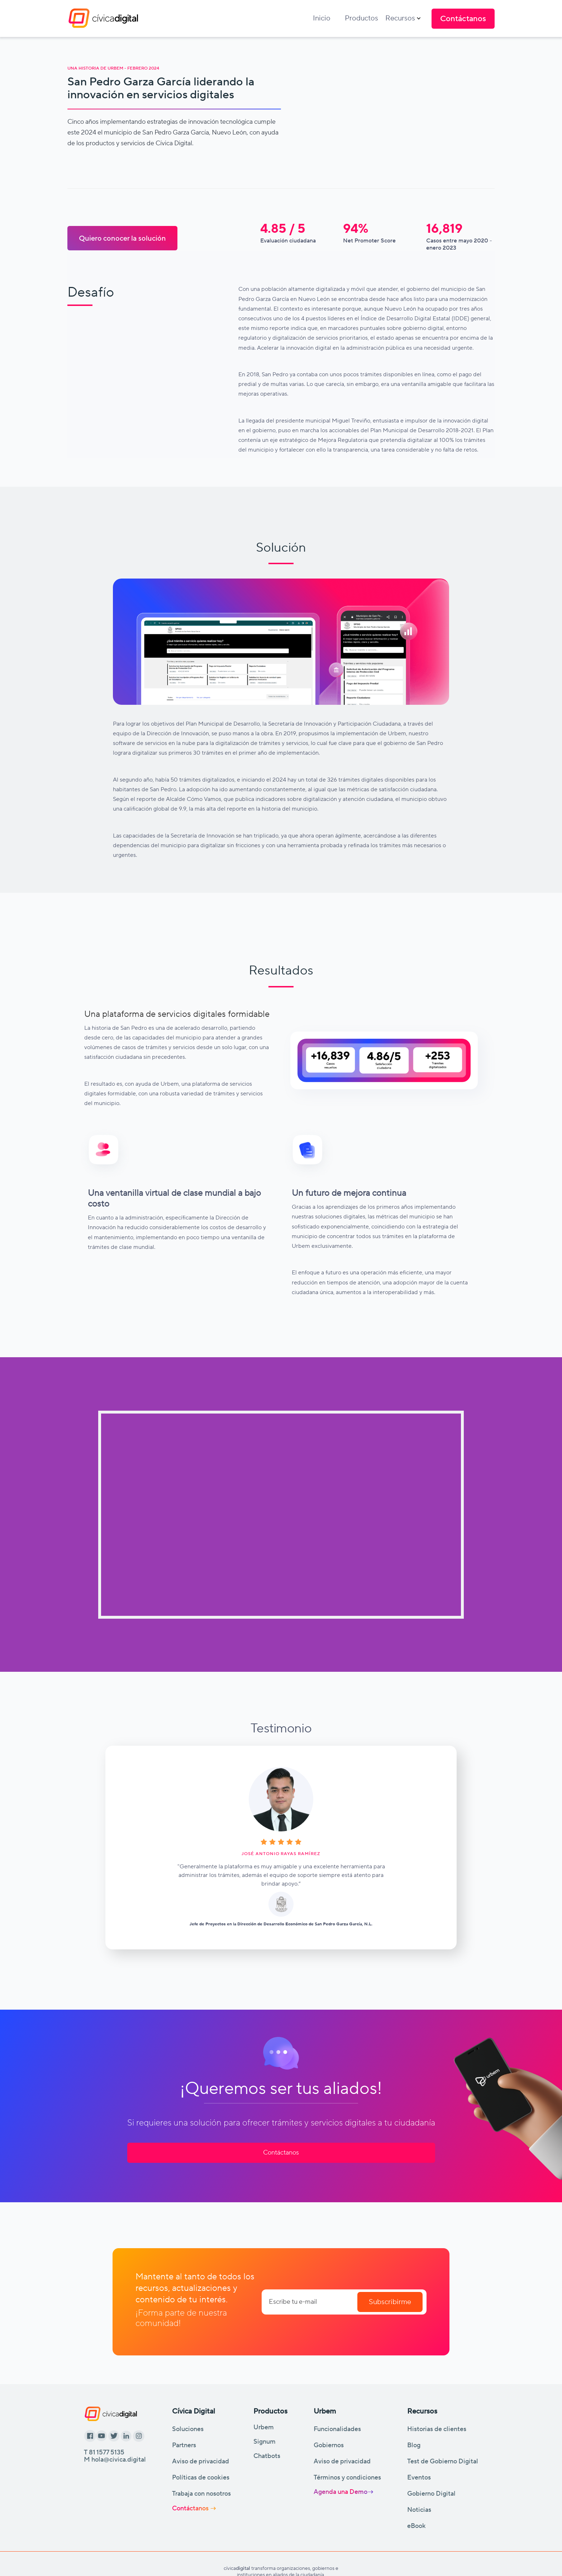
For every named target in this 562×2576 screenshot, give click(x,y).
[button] (402, 18)
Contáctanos (281, 2152)
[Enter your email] (344, 2302)
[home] (103, 18)
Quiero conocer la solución (122, 238)
